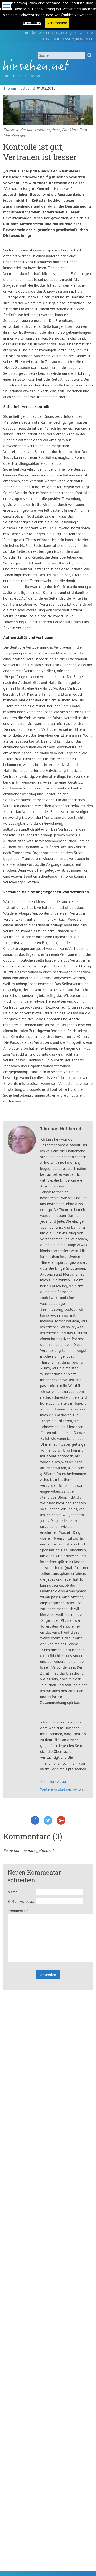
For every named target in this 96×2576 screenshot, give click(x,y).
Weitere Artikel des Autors (62, 1789)
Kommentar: (18, 1910)
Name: (13, 1891)
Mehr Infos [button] (32, 22)
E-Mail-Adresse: (21, 1901)
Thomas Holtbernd (19, 88)
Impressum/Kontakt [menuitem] (73, 38)
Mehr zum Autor (53, 1781)
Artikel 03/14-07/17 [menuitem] (57, 32)
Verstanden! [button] (57, 22)
